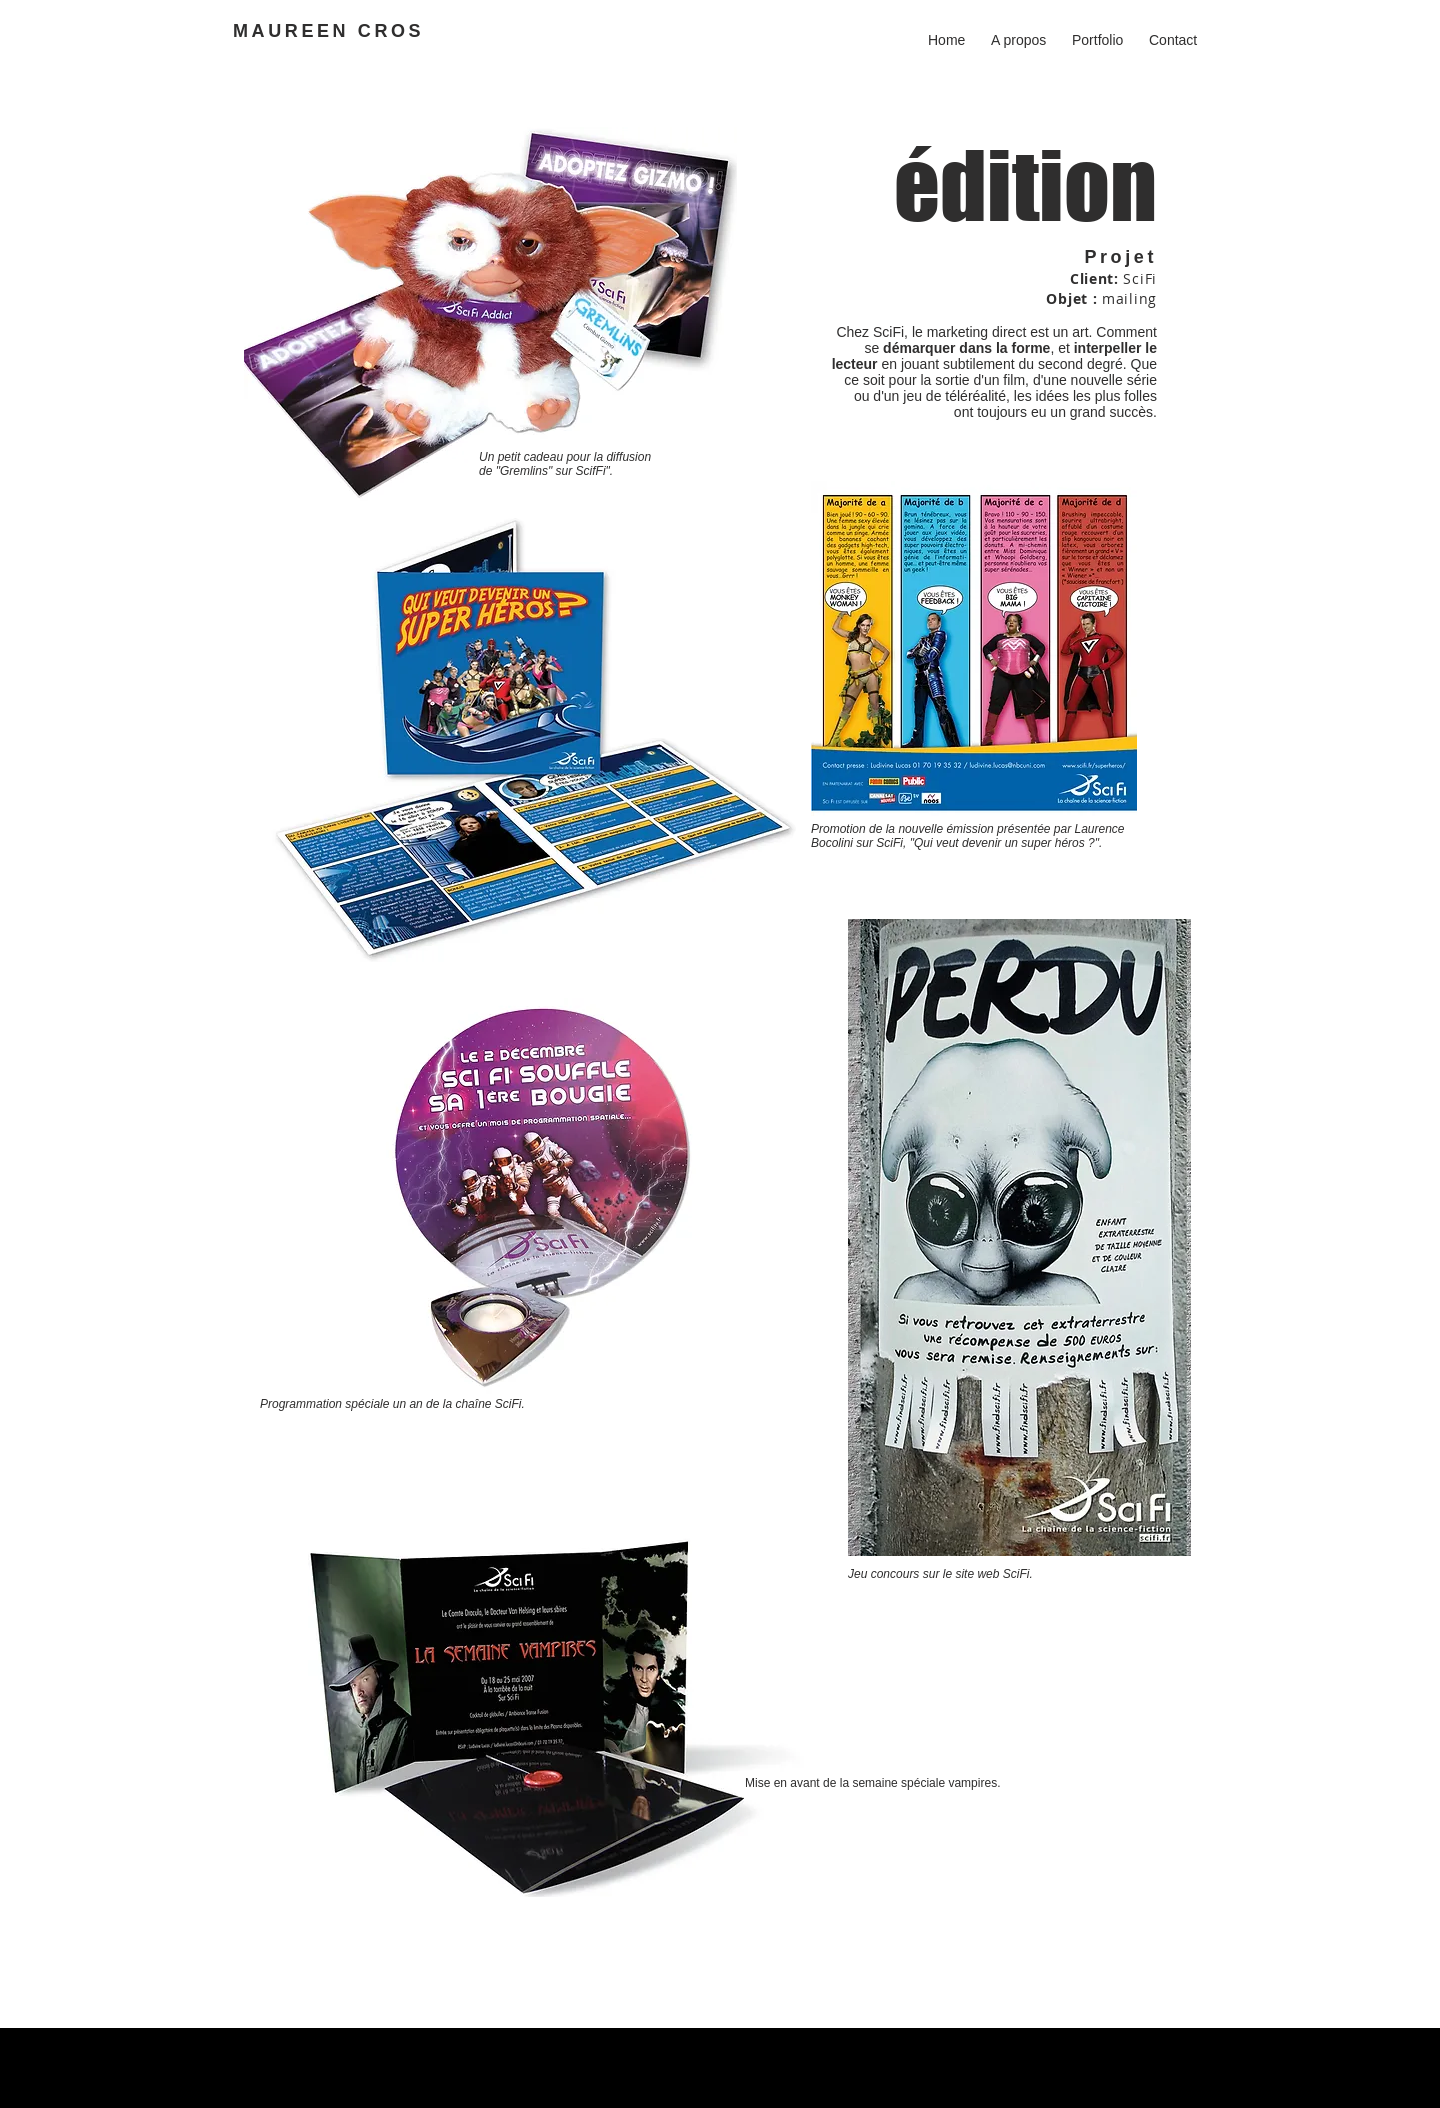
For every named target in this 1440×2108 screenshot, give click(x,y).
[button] (1097, 31)
